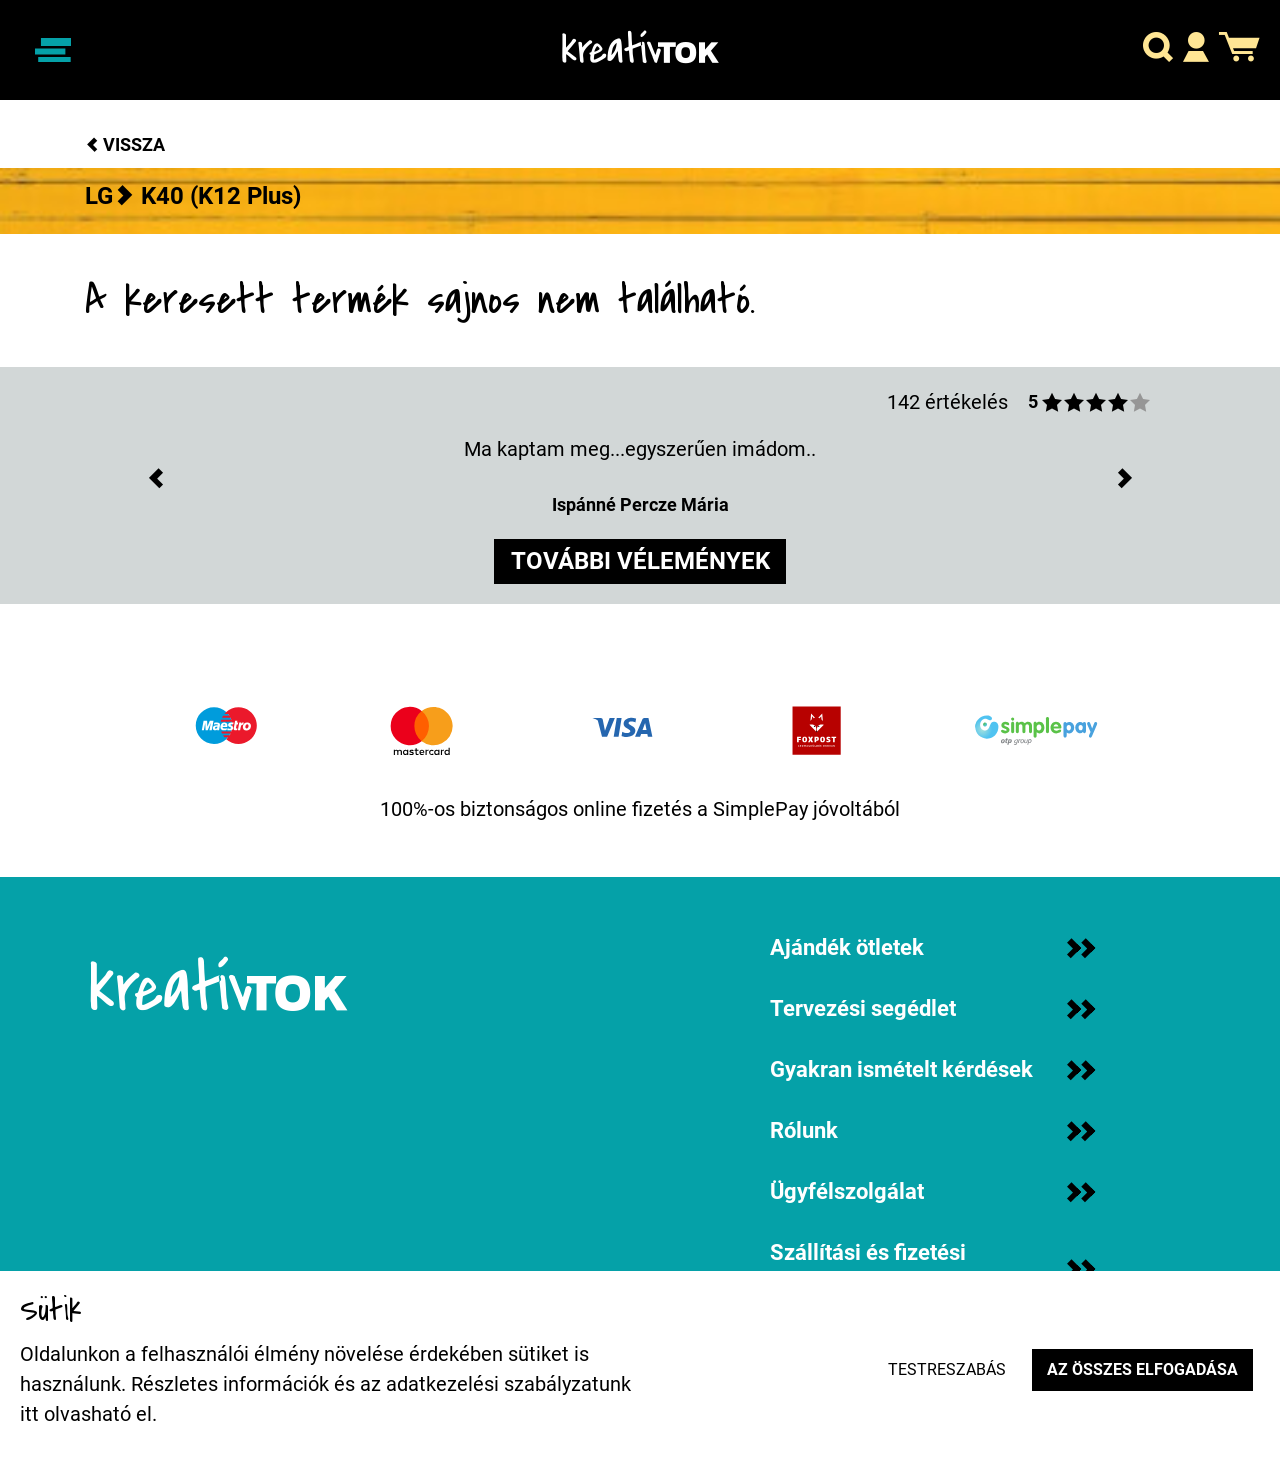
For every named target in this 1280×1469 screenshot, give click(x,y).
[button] (1158, 50)
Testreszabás (944, 1369)
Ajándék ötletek (932, 947)
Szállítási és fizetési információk (932, 1269)
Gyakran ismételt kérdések (932, 1069)
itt (29, 1414)
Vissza (125, 144)
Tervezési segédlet (932, 1008)
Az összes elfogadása (1141, 1369)
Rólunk (932, 1130)
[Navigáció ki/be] (53, 50)
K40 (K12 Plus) (221, 196)
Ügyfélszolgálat (932, 1191)
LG (99, 196)
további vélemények (640, 563)
